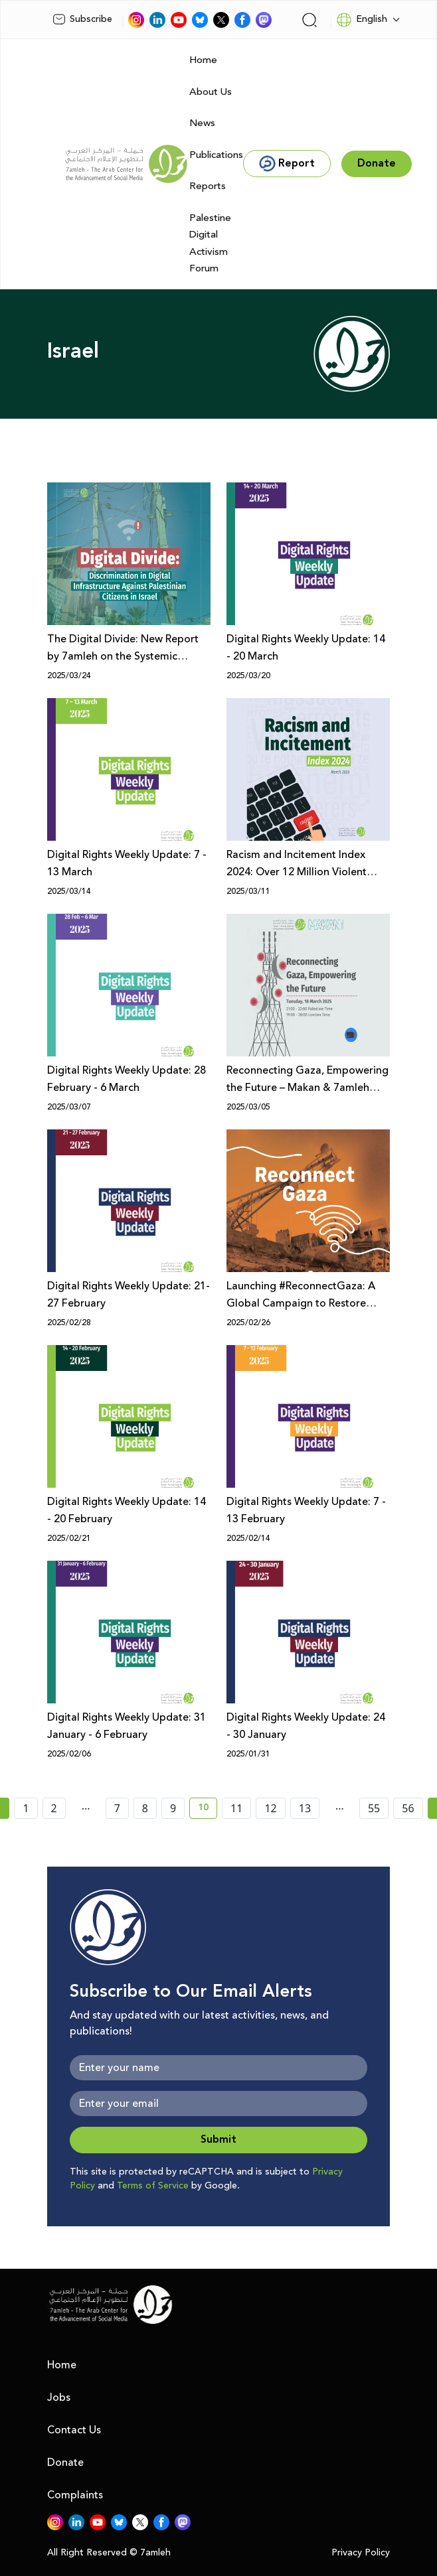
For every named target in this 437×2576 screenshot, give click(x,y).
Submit (218, 2139)
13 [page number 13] (305, 1808)
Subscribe (82, 19)
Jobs (58, 2397)
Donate (65, 2462)
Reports (207, 186)
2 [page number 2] (54, 1808)
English (361, 20)
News (202, 123)
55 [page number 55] (374, 1808)
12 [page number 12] (270, 1808)
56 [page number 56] (408, 1808)
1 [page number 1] (26, 1808)
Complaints (75, 2495)
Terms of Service (153, 2186)
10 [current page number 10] (207, 1809)
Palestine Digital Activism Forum (210, 243)
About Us (210, 92)
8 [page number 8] (145, 1808)
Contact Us (74, 2430)
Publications (216, 155)
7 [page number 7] (117, 1808)
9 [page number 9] (173, 1808)
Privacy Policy (360, 2553)
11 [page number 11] (236, 1808)
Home (203, 60)
